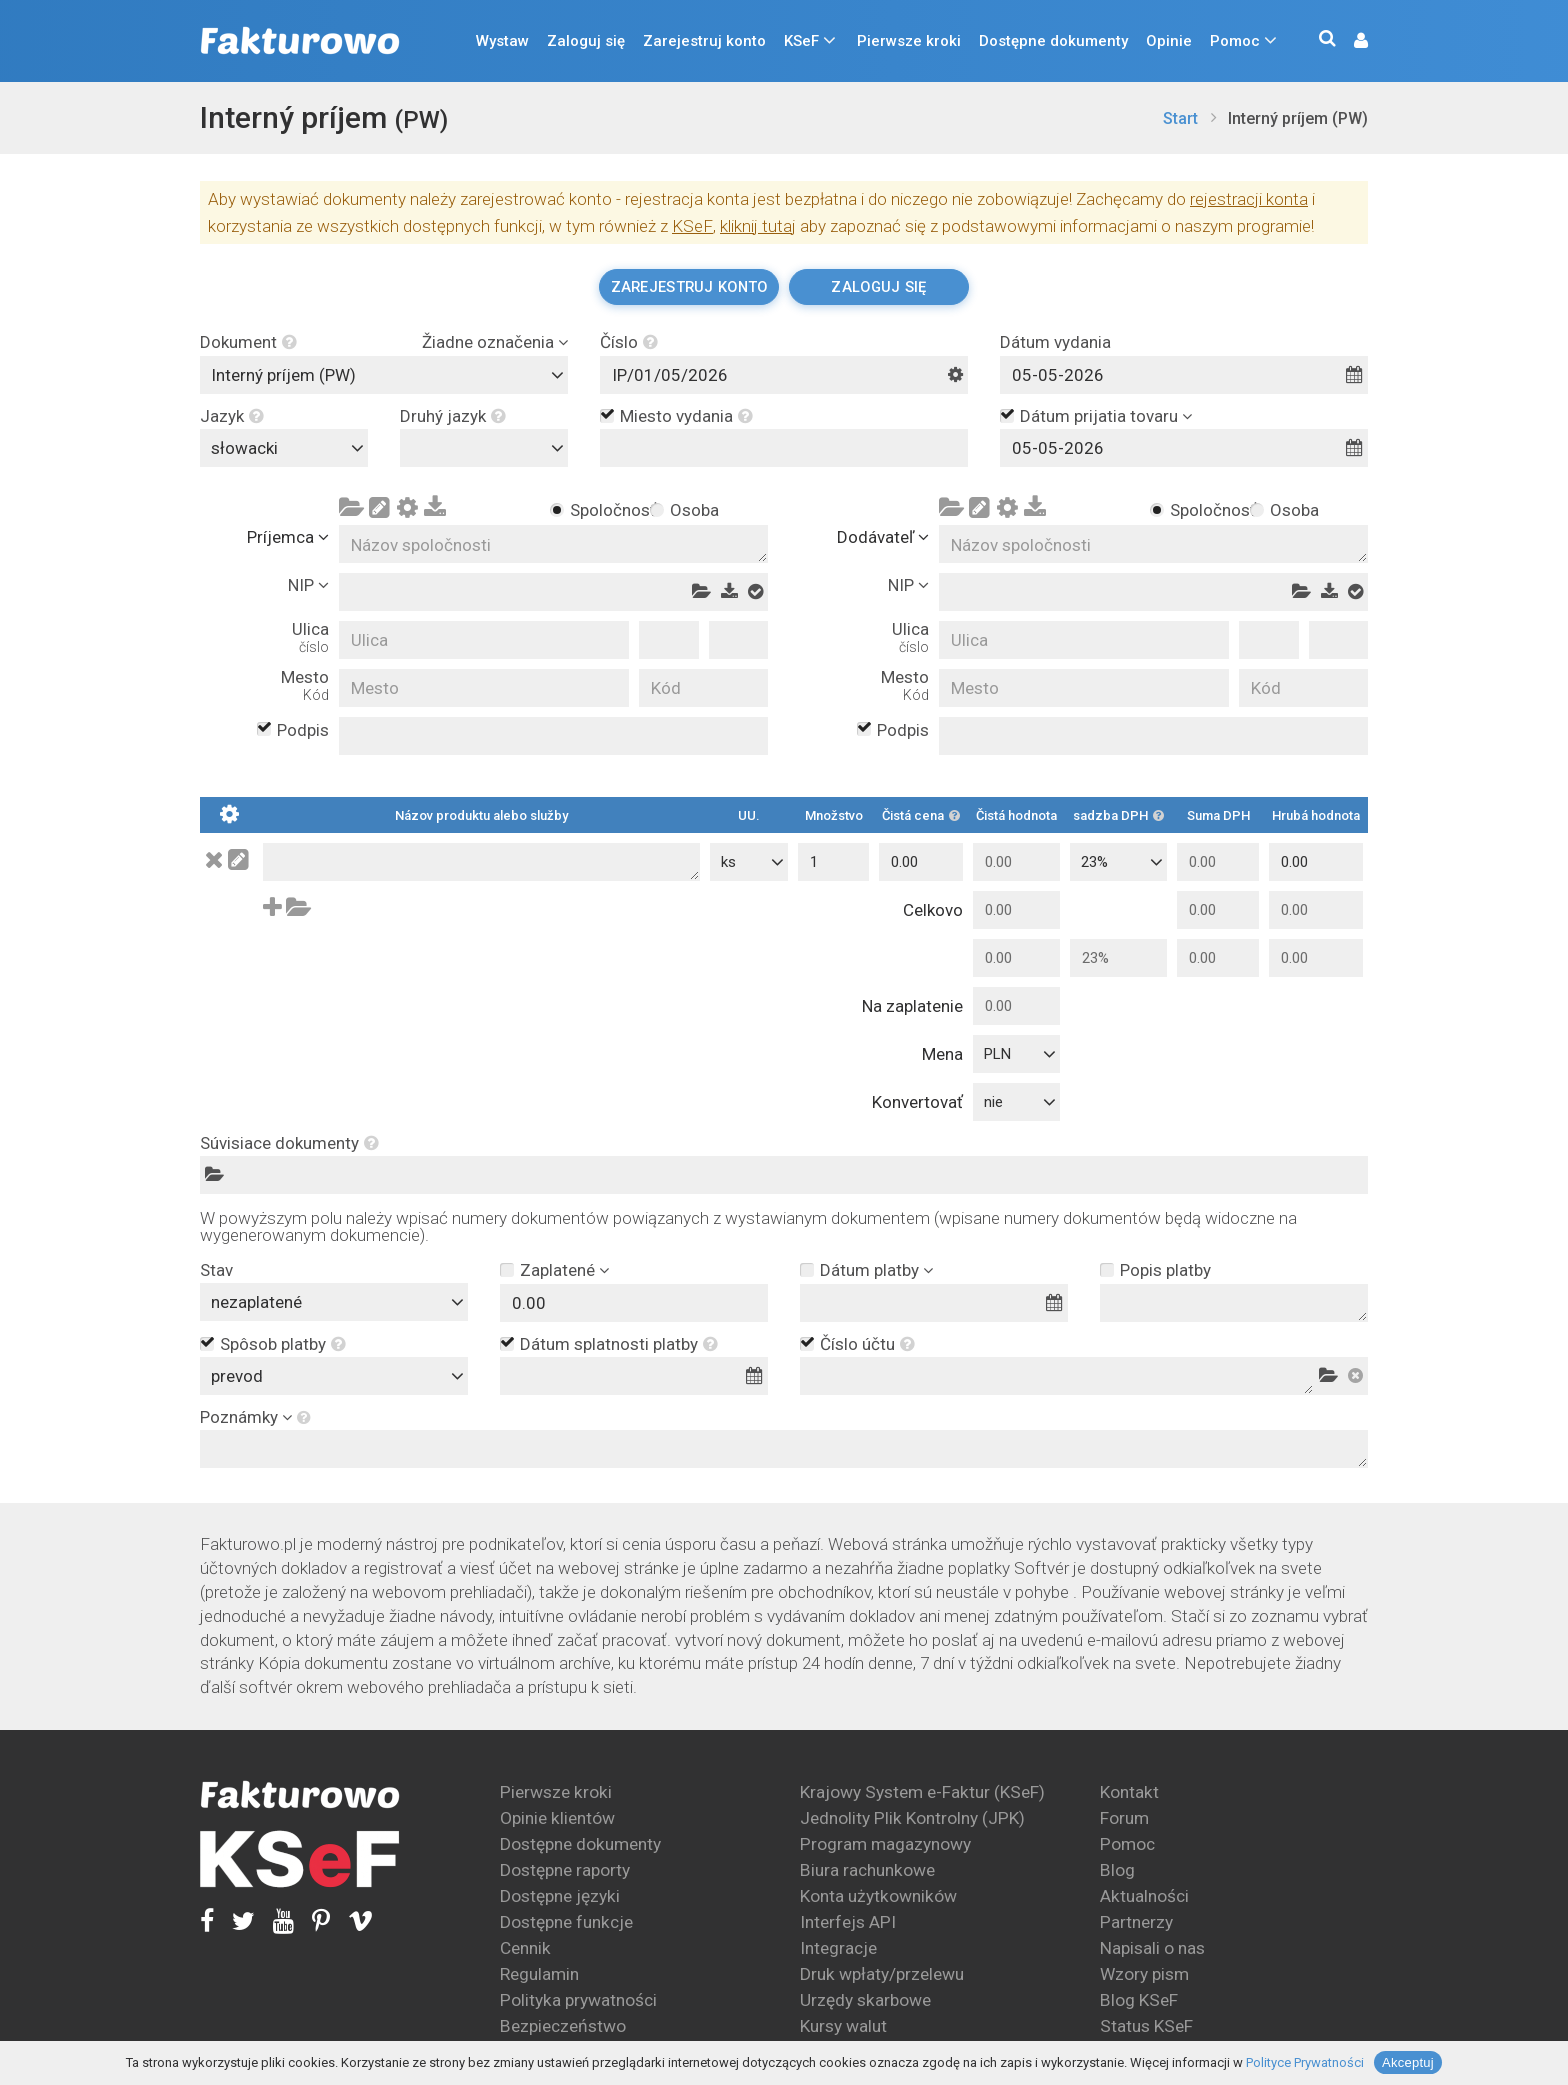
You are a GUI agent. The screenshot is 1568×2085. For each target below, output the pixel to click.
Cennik (525, 1948)
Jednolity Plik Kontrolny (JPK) (912, 1818)
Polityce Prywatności (1305, 2062)
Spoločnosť (594, 510)
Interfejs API (848, 1922)
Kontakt (1129, 1792)
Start (1180, 118)
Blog (1117, 1870)
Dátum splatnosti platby (619, 1345)
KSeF (801, 41)
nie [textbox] (993, 1102)
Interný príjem (324, 117)
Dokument (248, 342)
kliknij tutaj (758, 226)
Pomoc (1235, 41)
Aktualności (1144, 1896)
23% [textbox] (1094, 862)
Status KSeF (1146, 2026)
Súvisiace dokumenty (289, 1143)
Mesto (305, 686)
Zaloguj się (586, 41)
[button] (1351, 41)
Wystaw (502, 41)
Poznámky (239, 1417)
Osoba (694, 510)
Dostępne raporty (565, 1870)
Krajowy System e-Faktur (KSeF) (922, 1792)
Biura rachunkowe (867, 1870)
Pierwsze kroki (909, 41)
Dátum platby (869, 1270)
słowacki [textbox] (244, 448)
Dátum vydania (1055, 342)
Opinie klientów (557, 1818)
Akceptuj (1408, 2062)
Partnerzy (1136, 1922)
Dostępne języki (560, 1896)
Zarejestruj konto (704, 41)
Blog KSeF (1139, 2000)
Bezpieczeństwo (563, 2026)
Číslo (629, 342)
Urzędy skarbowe (865, 2000)
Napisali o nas (1152, 1948)
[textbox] (489, 448)
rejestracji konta (1249, 199)
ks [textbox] (728, 862)
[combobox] (384, 375)
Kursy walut (843, 2026)
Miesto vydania (686, 417)
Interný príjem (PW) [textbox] (283, 375)
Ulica (310, 638)
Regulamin (539, 1974)
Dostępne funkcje (566, 1922)
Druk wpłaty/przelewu (882, 1974)
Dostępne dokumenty (1053, 41)
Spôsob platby (283, 1345)
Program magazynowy (885, 1844)
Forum (1124, 1818)
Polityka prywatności (578, 2000)
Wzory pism (1144, 1974)
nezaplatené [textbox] (256, 1302)
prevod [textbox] (237, 1376)
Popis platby (1165, 1270)
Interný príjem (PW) (1298, 118)
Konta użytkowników (878, 1896)
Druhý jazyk (453, 416)
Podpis (303, 730)
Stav (216, 1270)
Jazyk (232, 416)
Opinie (1169, 41)
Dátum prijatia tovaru (1099, 416)
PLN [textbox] (997, 1054)
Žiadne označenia (488, 342)
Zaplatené (557, 1270)
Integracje (838, 1948)
